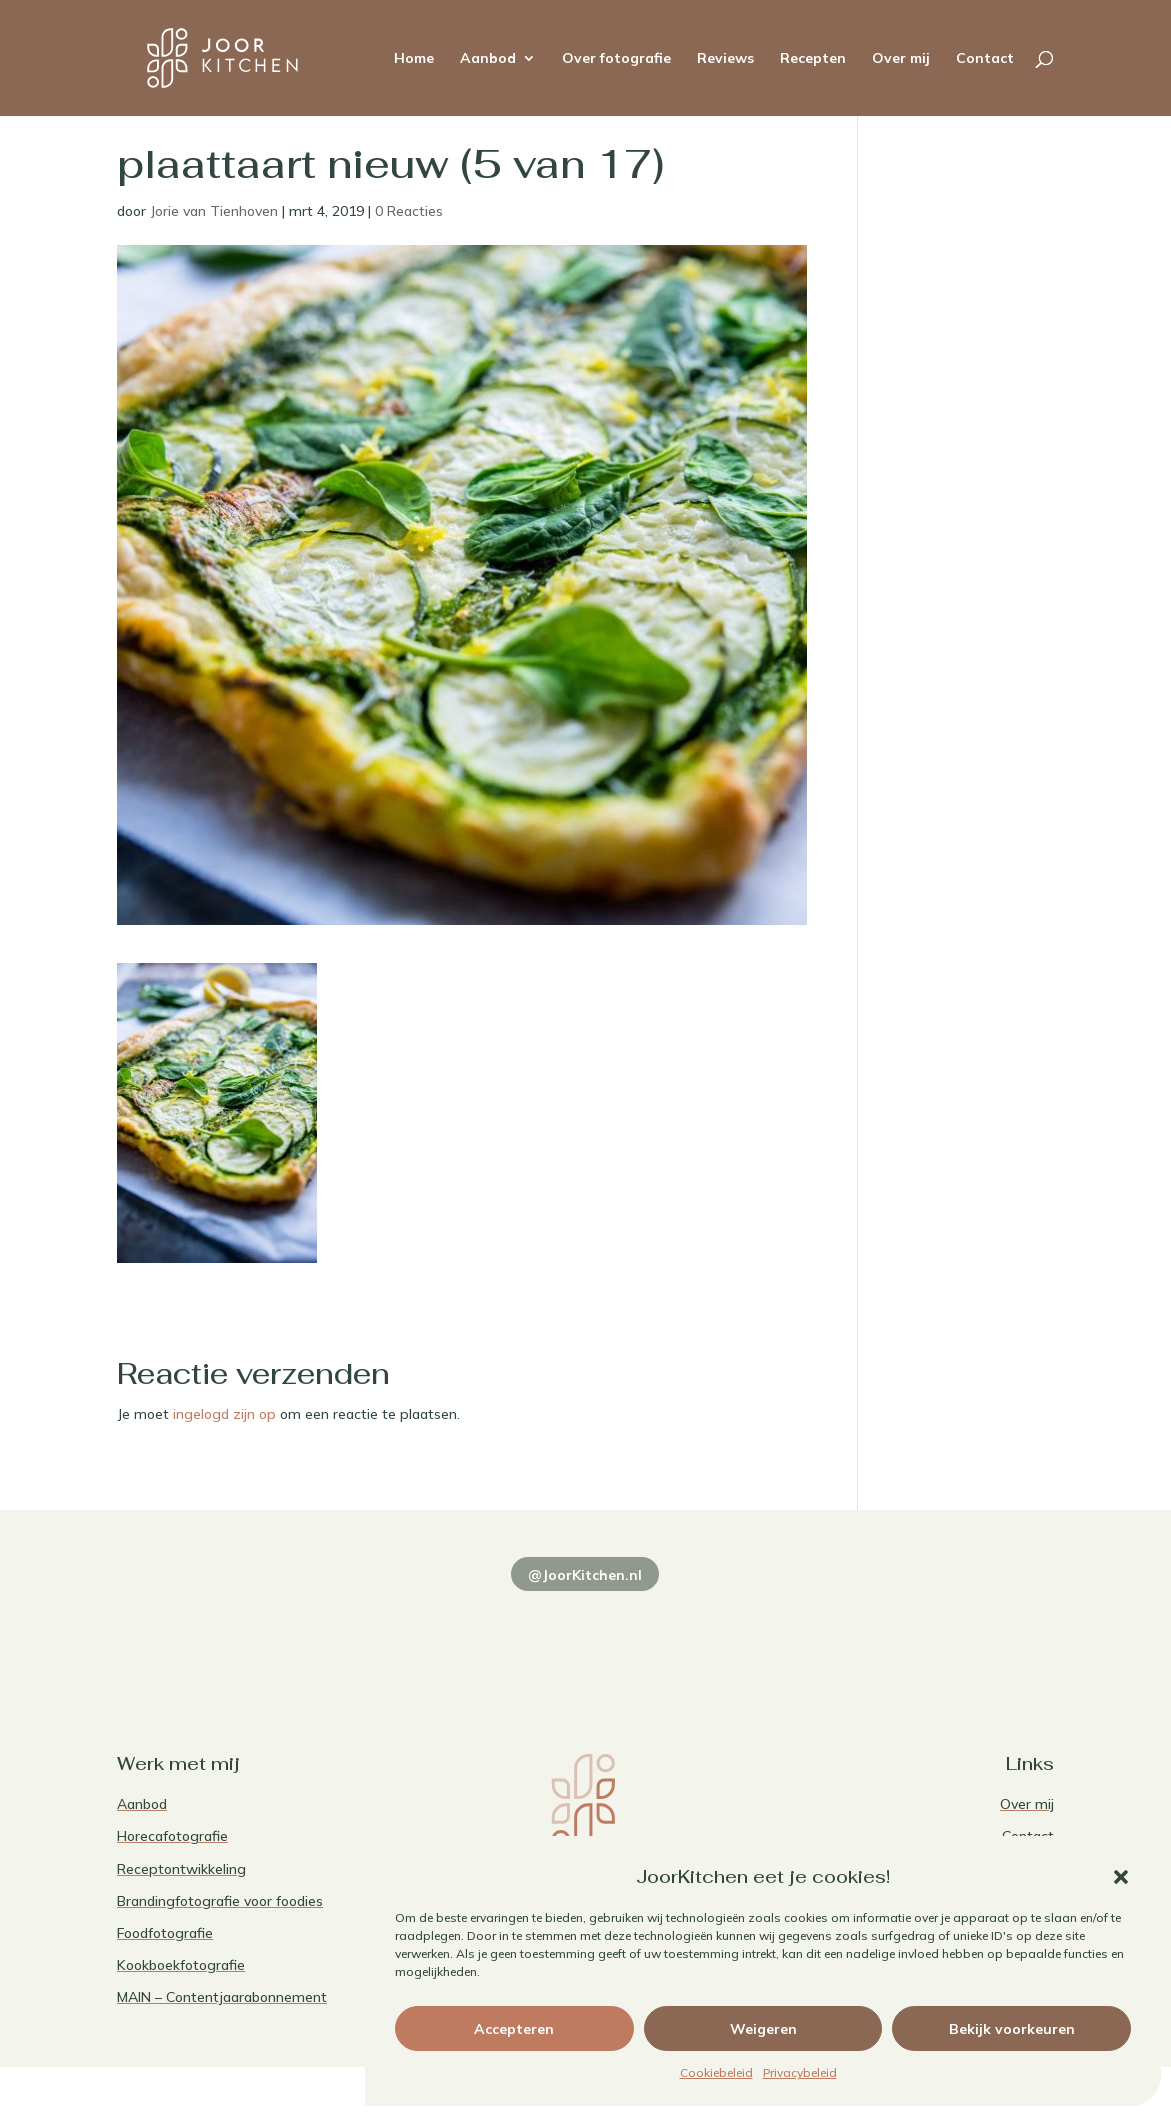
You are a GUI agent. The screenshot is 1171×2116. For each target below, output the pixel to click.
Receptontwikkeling (181, 1869)
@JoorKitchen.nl (585, 1575)
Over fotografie (616, 59)
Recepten (813, 59)
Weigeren (763, 2029)
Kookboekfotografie (181, 1965)
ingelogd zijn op (224, 1414)
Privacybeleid (800, 2072)
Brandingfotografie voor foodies (220, 1901)
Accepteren (514, 2029)
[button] (1121, 1877)
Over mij (901, 59)
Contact (985, 59)
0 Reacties (409, 211)
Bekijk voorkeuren (1012, 2029)
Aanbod (488, 59)
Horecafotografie (172, 1836)
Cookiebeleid (716, 2072)
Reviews (725, 59)
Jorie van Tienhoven (214, 211)
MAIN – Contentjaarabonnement (222, 1997)
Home (414, 59)
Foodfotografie (165, 1933)
